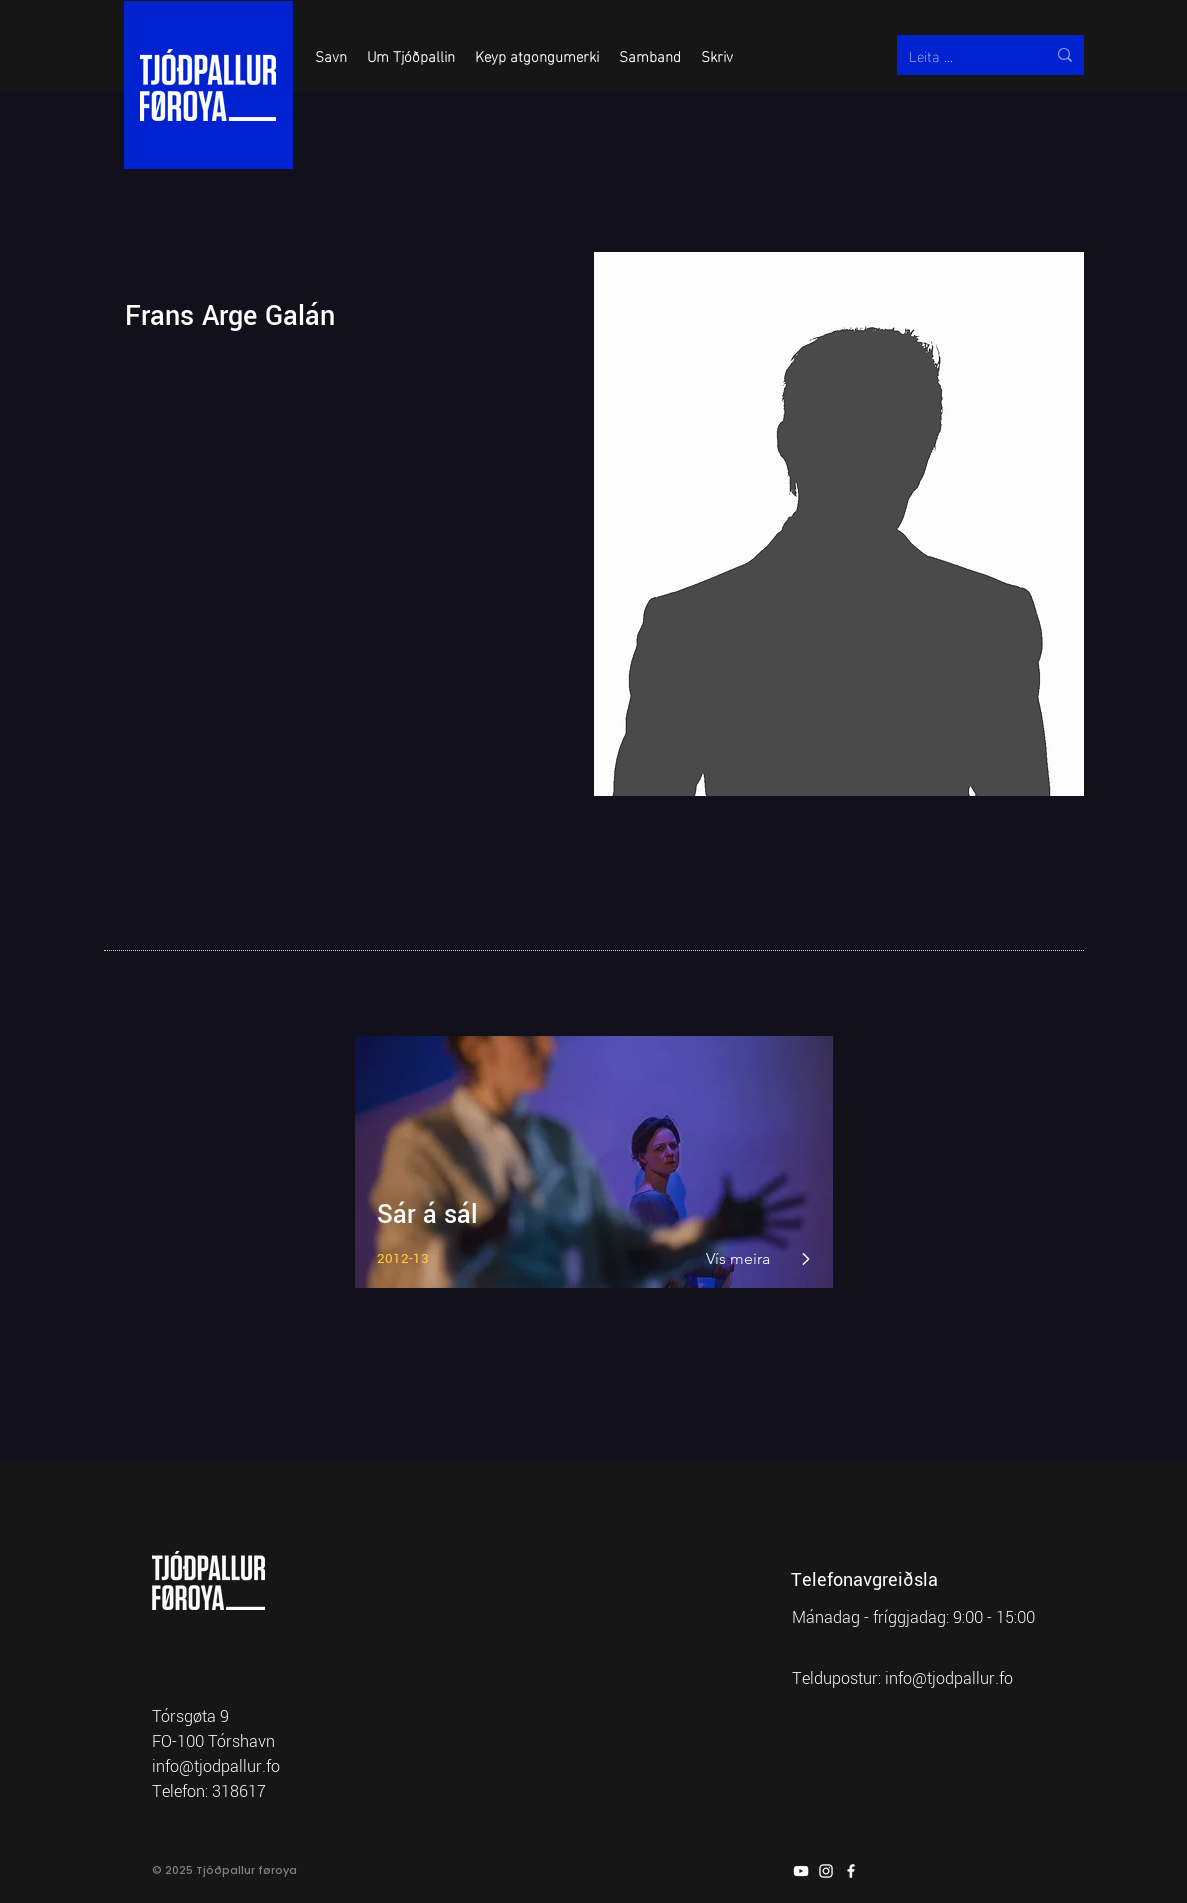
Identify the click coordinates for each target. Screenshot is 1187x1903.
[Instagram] (826, 1871)
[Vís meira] (739, 1259)
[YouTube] (801, 1871)
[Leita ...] (962, 55)
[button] (331, 55)
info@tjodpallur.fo (949, 1678)
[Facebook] (851, 1871)
